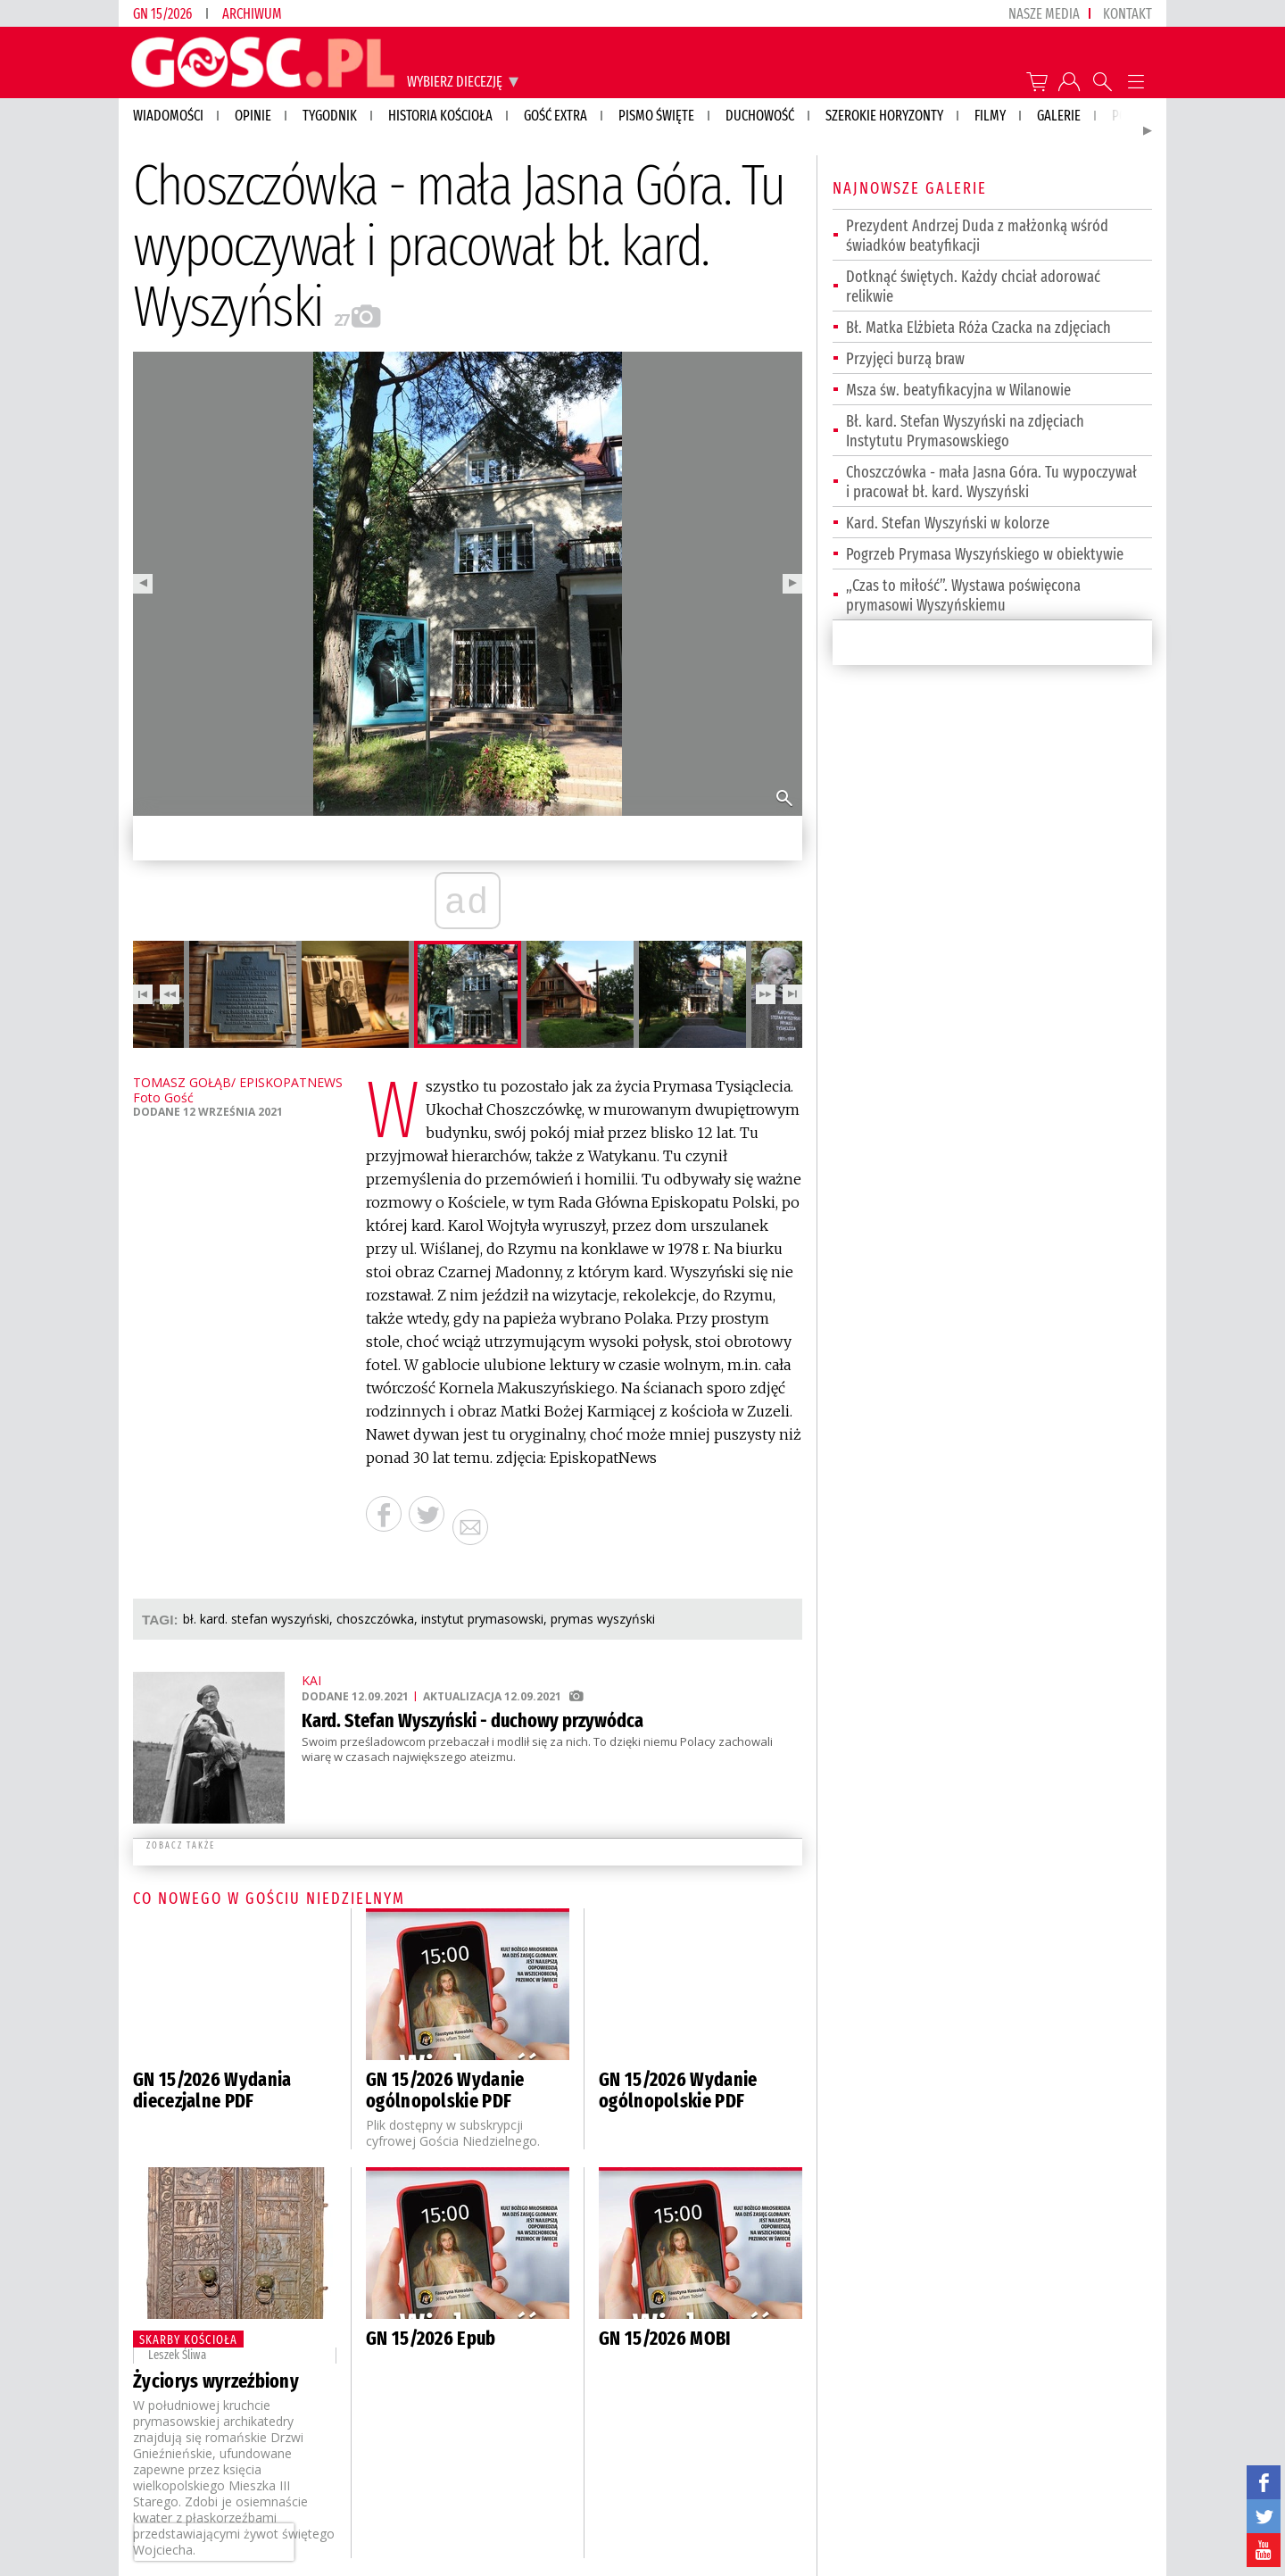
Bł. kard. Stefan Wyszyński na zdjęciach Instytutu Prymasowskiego (965, 431)
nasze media (1044, 13)
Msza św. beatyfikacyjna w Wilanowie (958, 390)
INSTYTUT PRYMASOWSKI (482, 1618)
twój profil (1069, 81)
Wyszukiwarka (1102, 81)
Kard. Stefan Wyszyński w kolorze (947, 523)
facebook (1264, 2482)
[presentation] (214, 2542)
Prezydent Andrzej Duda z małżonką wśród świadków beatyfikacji (977, 235)
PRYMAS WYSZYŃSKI (603, 1618)
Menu (1135, 81)
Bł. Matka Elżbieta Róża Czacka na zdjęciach (978, 327)
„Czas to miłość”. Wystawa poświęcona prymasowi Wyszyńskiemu (963, 595)
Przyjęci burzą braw (905, 359)
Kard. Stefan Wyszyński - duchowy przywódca (472, 1720)
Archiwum (252, 13)
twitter (1264, 2516)
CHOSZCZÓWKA (375, 1618)
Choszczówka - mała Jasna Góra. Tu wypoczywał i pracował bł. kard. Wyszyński (991, 482)
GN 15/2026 (162, 13)
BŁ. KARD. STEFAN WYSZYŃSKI (256, 1618)
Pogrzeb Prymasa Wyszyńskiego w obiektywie (984, 554)
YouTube (1264, 2550)
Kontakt (1127, 13)
